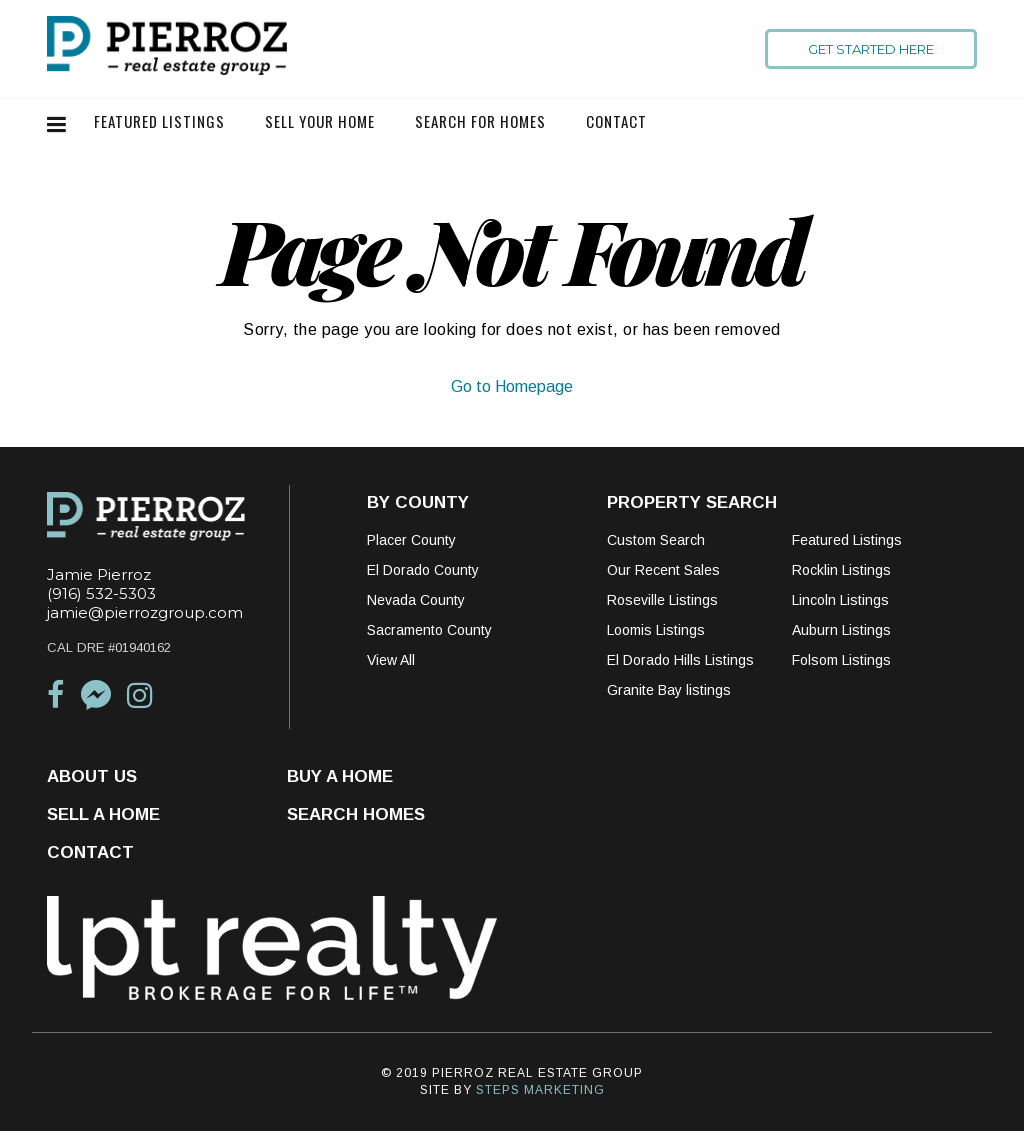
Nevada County (416, 600)
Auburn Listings (841, 630)
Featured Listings (159, 121)
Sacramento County (429, 630)
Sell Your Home (320, 121)
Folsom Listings (841, 660)
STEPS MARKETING (540, 1090)
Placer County (411, 540)
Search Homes (356, 814)
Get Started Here (871, 49)
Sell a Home (103, 814)
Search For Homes (480, 121)
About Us (92, 776)
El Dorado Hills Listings (680, 660)
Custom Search (656, 540)
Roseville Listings (662, 600)
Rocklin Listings (841, 570)
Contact (616, 121)
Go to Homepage (512, 386)
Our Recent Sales (663, 570)
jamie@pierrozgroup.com (145, 612)
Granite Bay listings (669, 690)
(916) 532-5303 (101, 593)
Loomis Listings (656, 630)
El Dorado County (423, 570)
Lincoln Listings (840, 600)
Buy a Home (340, 776)
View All (391, 660)
